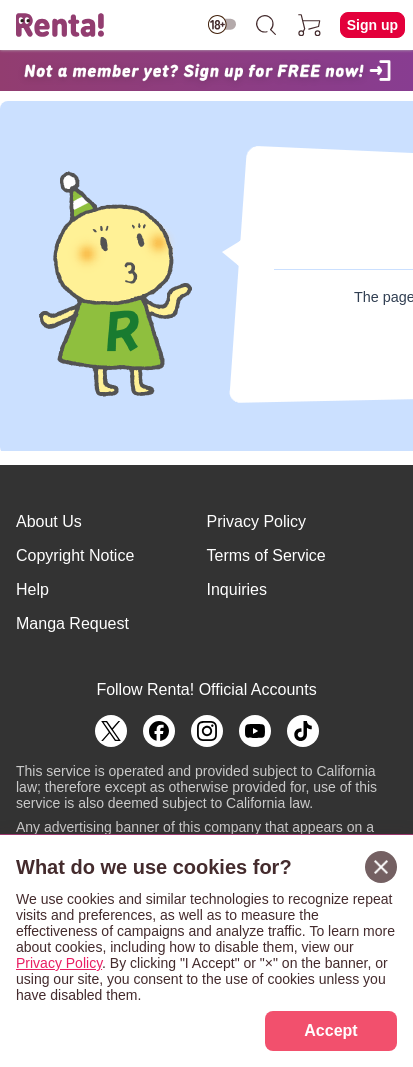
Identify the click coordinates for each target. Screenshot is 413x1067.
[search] (266, 25)
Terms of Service (266, 555)
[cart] (310, 25)
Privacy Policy (257, 521)
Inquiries (237, 589)
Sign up (372, 25)
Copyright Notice (75, 555)
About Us (49, 521)
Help (32, 589)
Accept (330, 1030)
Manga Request (72, 623)
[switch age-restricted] (222, 24)
